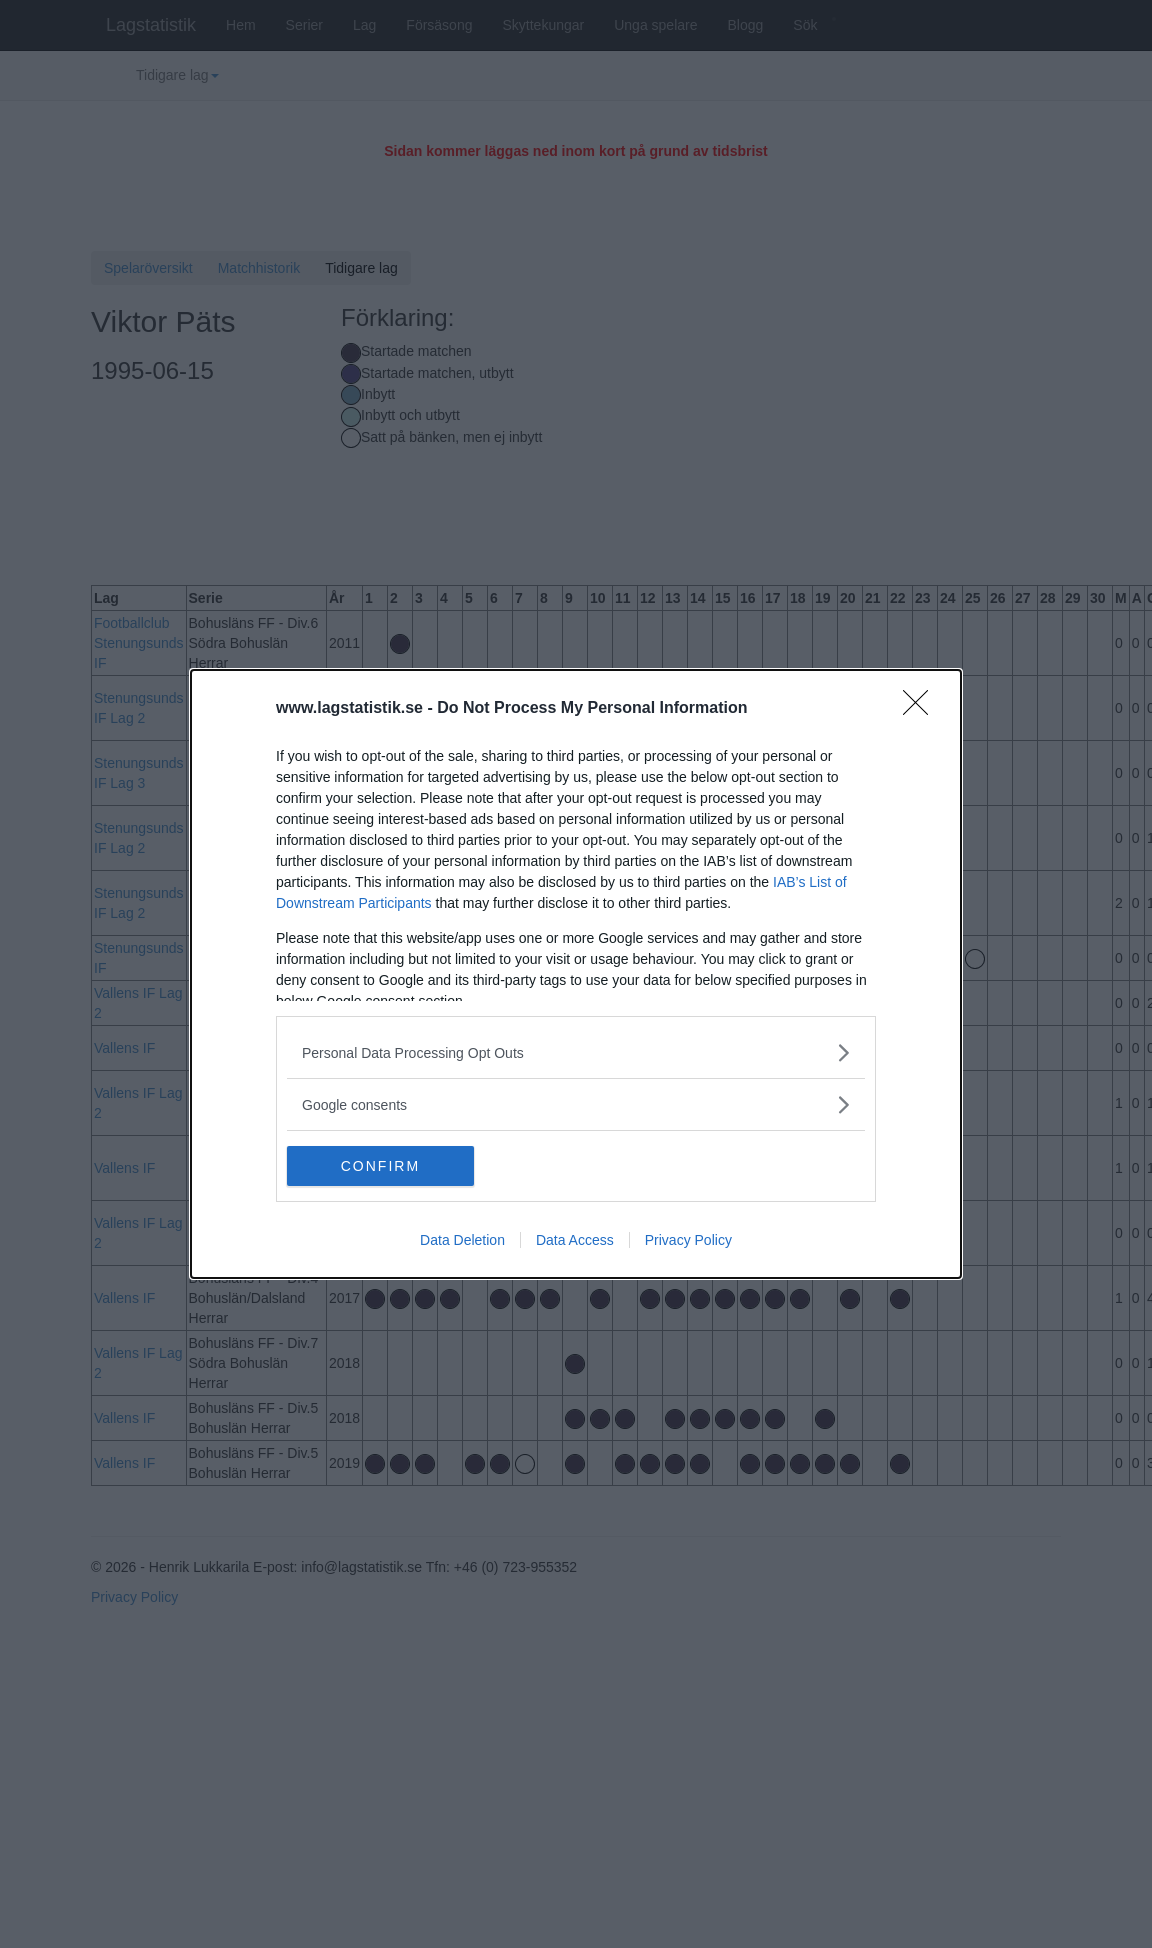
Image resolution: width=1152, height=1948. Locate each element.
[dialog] (576, 974)
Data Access (575, 1240)
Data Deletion (462, 1240)
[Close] (922, 709)
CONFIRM (381, 1166)
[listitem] (576, 1052)
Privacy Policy (688, 1240)
